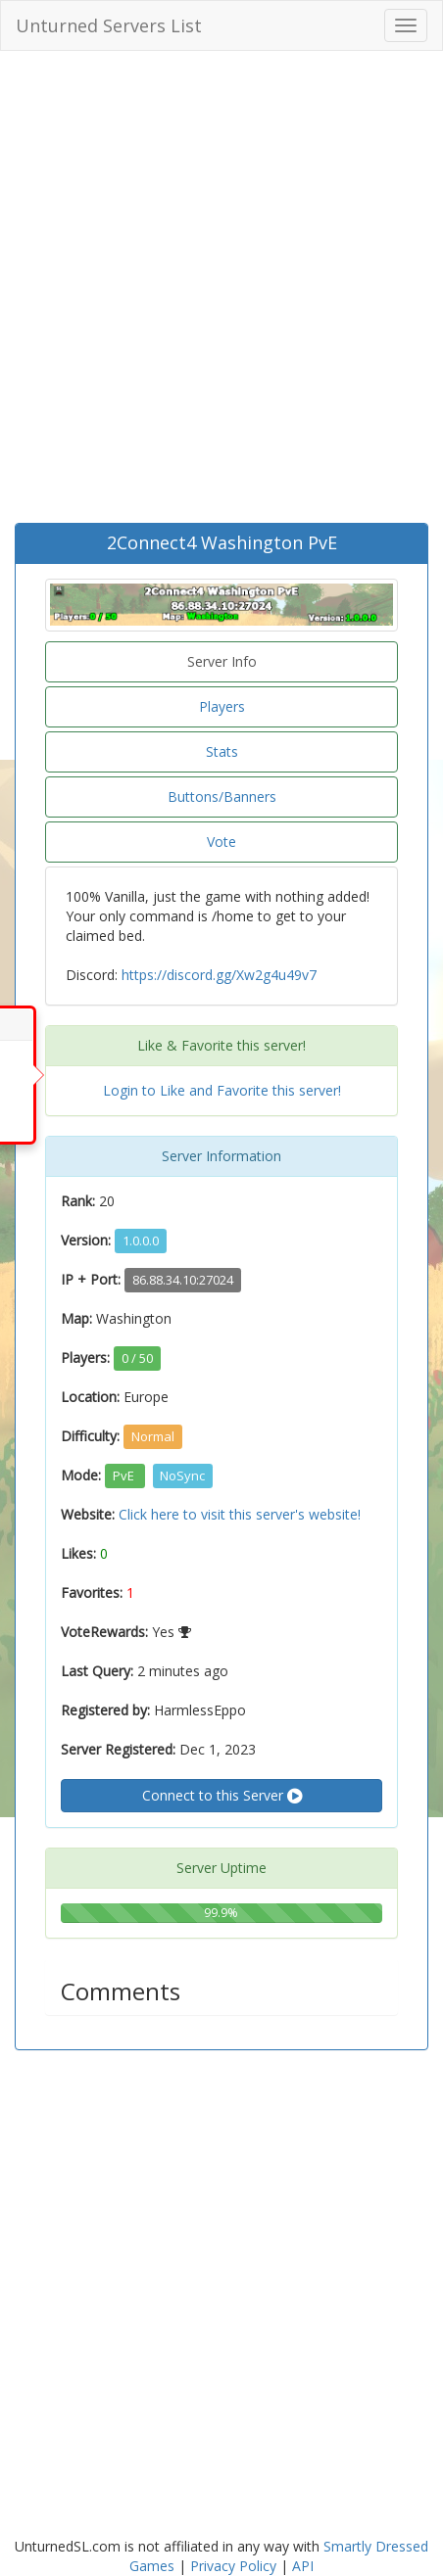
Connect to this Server (222, 1795)
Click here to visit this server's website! (240, 1514)
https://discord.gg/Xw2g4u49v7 (219, 974)
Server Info (222, 661)
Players (222, 706)
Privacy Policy (233, 2565)
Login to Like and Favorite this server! (222, 1090)
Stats (222, 751)
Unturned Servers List (109, 25)
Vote (221, 841)
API (303, 2565)
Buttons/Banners (222, 796)
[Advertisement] (221, 291)
